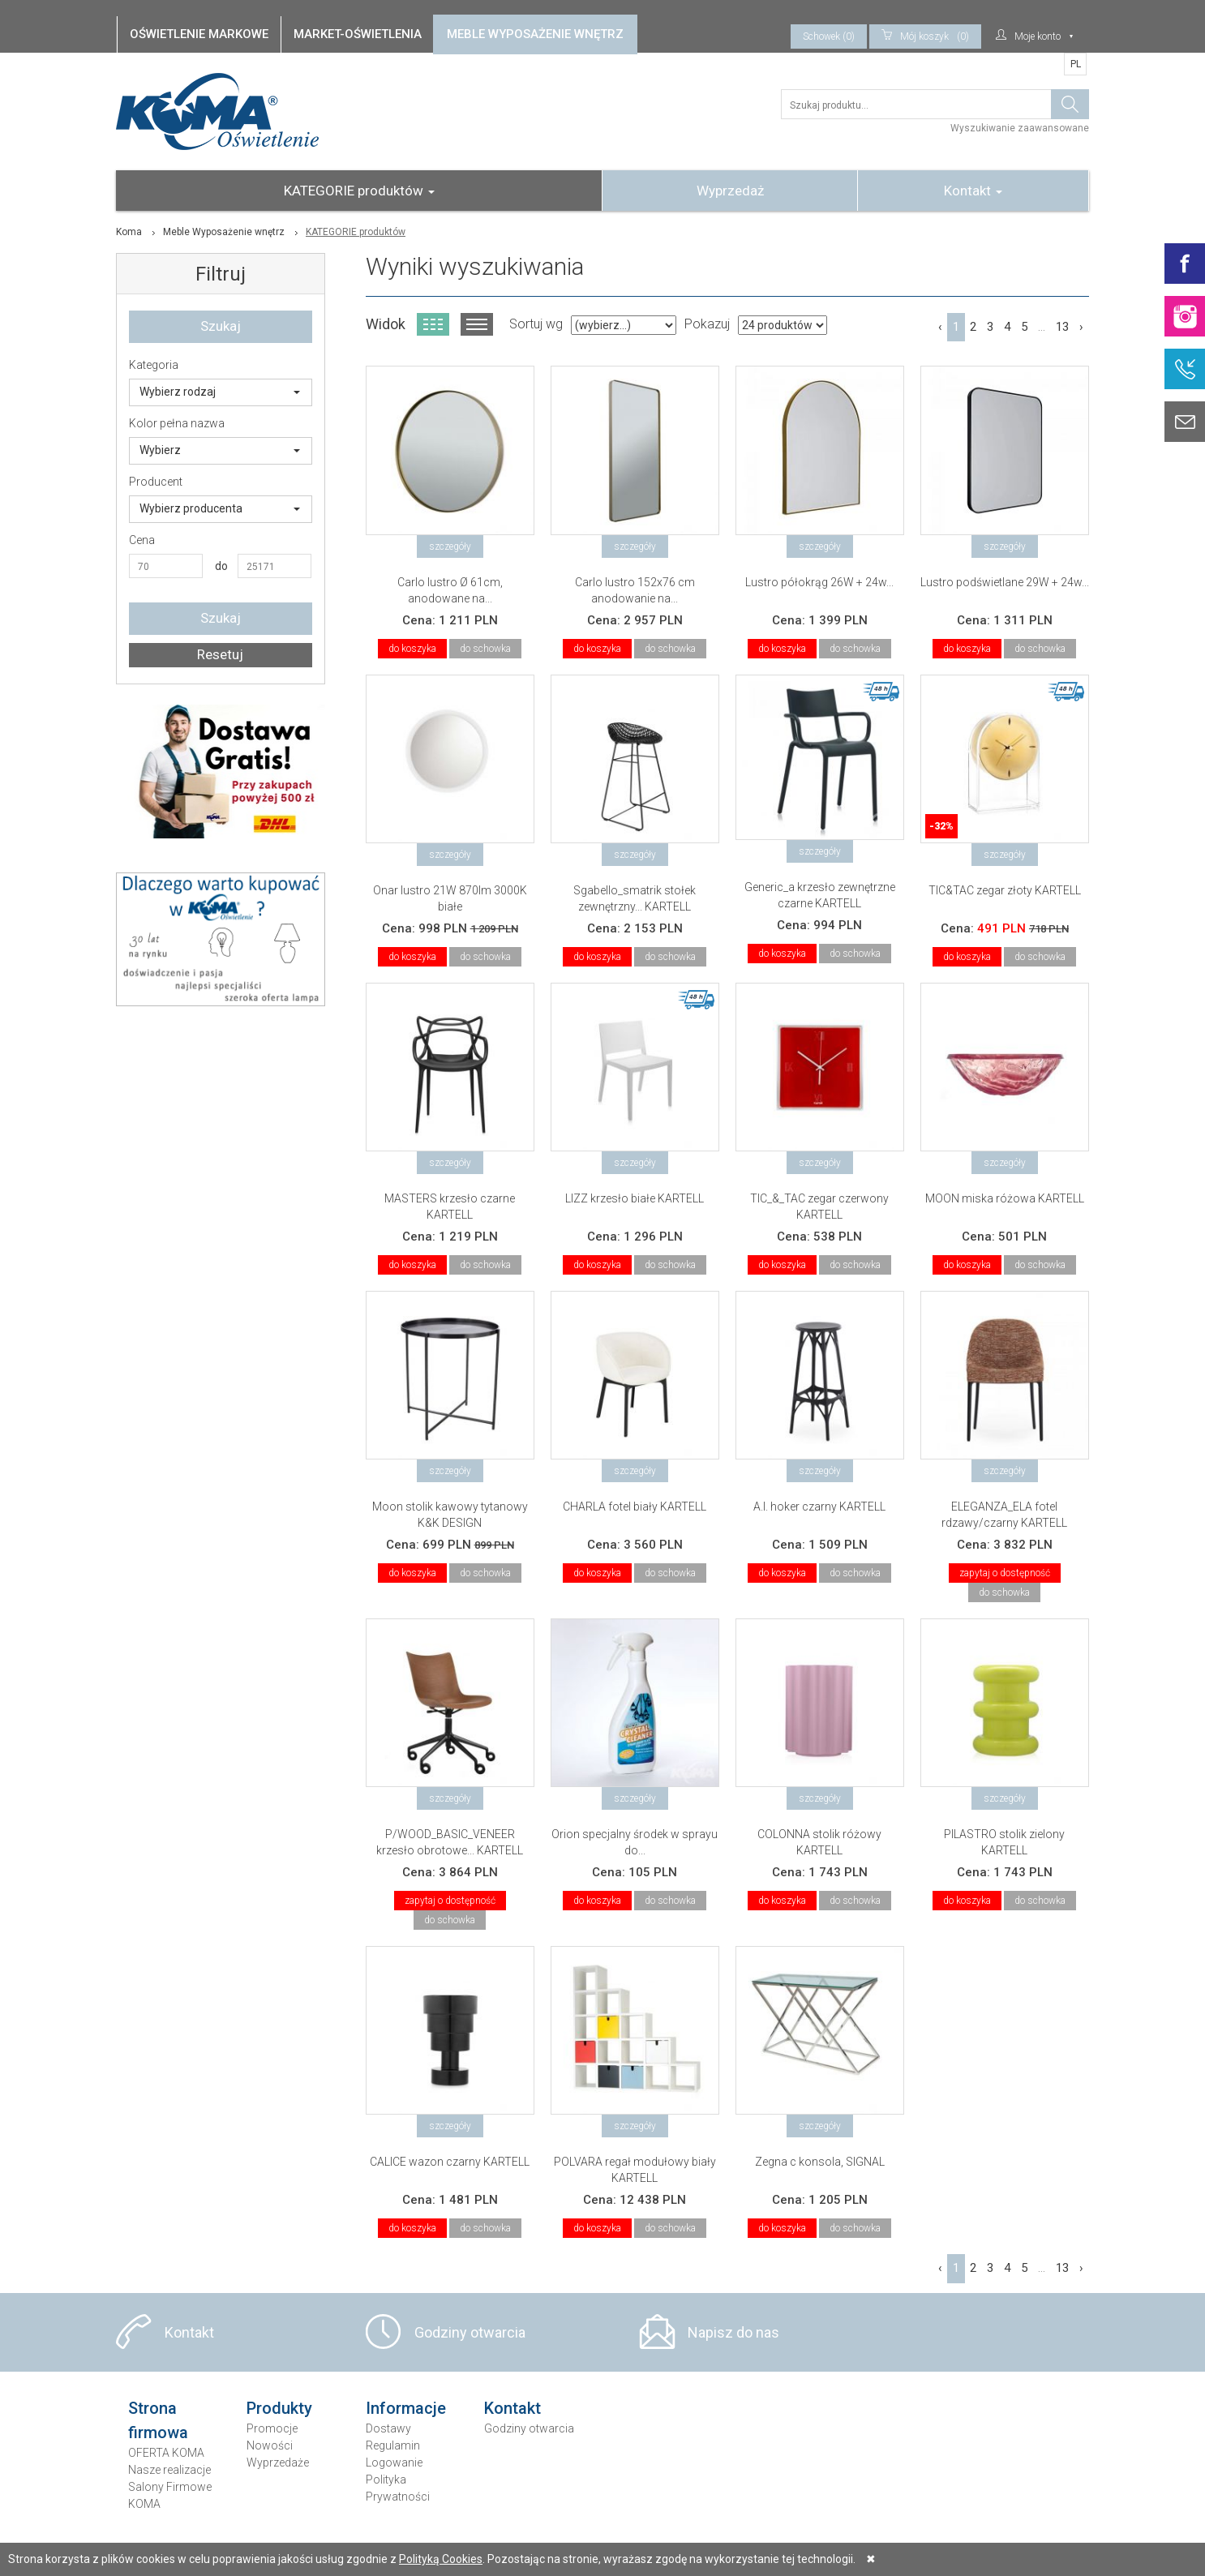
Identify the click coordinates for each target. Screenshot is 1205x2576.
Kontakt (973, 190)
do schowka (485, 648)
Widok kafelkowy (433, 324)
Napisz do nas (733, 2332)
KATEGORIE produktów (359, 190)
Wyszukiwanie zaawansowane (1019, 128)
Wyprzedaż (730, 190)
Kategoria (153, 365)
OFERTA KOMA (166, 2452)
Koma (129, 232)
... (1041, 326)
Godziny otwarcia (469, 2332)
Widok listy (477, 324)
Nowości (270, 2445)
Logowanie (394, 2462)
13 (1062, 326)
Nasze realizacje (169, 2469)
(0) (925, 36)
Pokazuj (707, 324)
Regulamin (393, 2445)
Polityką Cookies (440, 2558)
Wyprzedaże (278, 2462)
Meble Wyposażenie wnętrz (224, 232)
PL (1075, 64)
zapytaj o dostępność (1004, 1573)
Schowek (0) (829, 36)
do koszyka (412, 648)
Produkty (279, 2408)
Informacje (406, 2408)
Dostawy (388, 2428)
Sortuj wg (536, 324)
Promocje (272, 2428)
